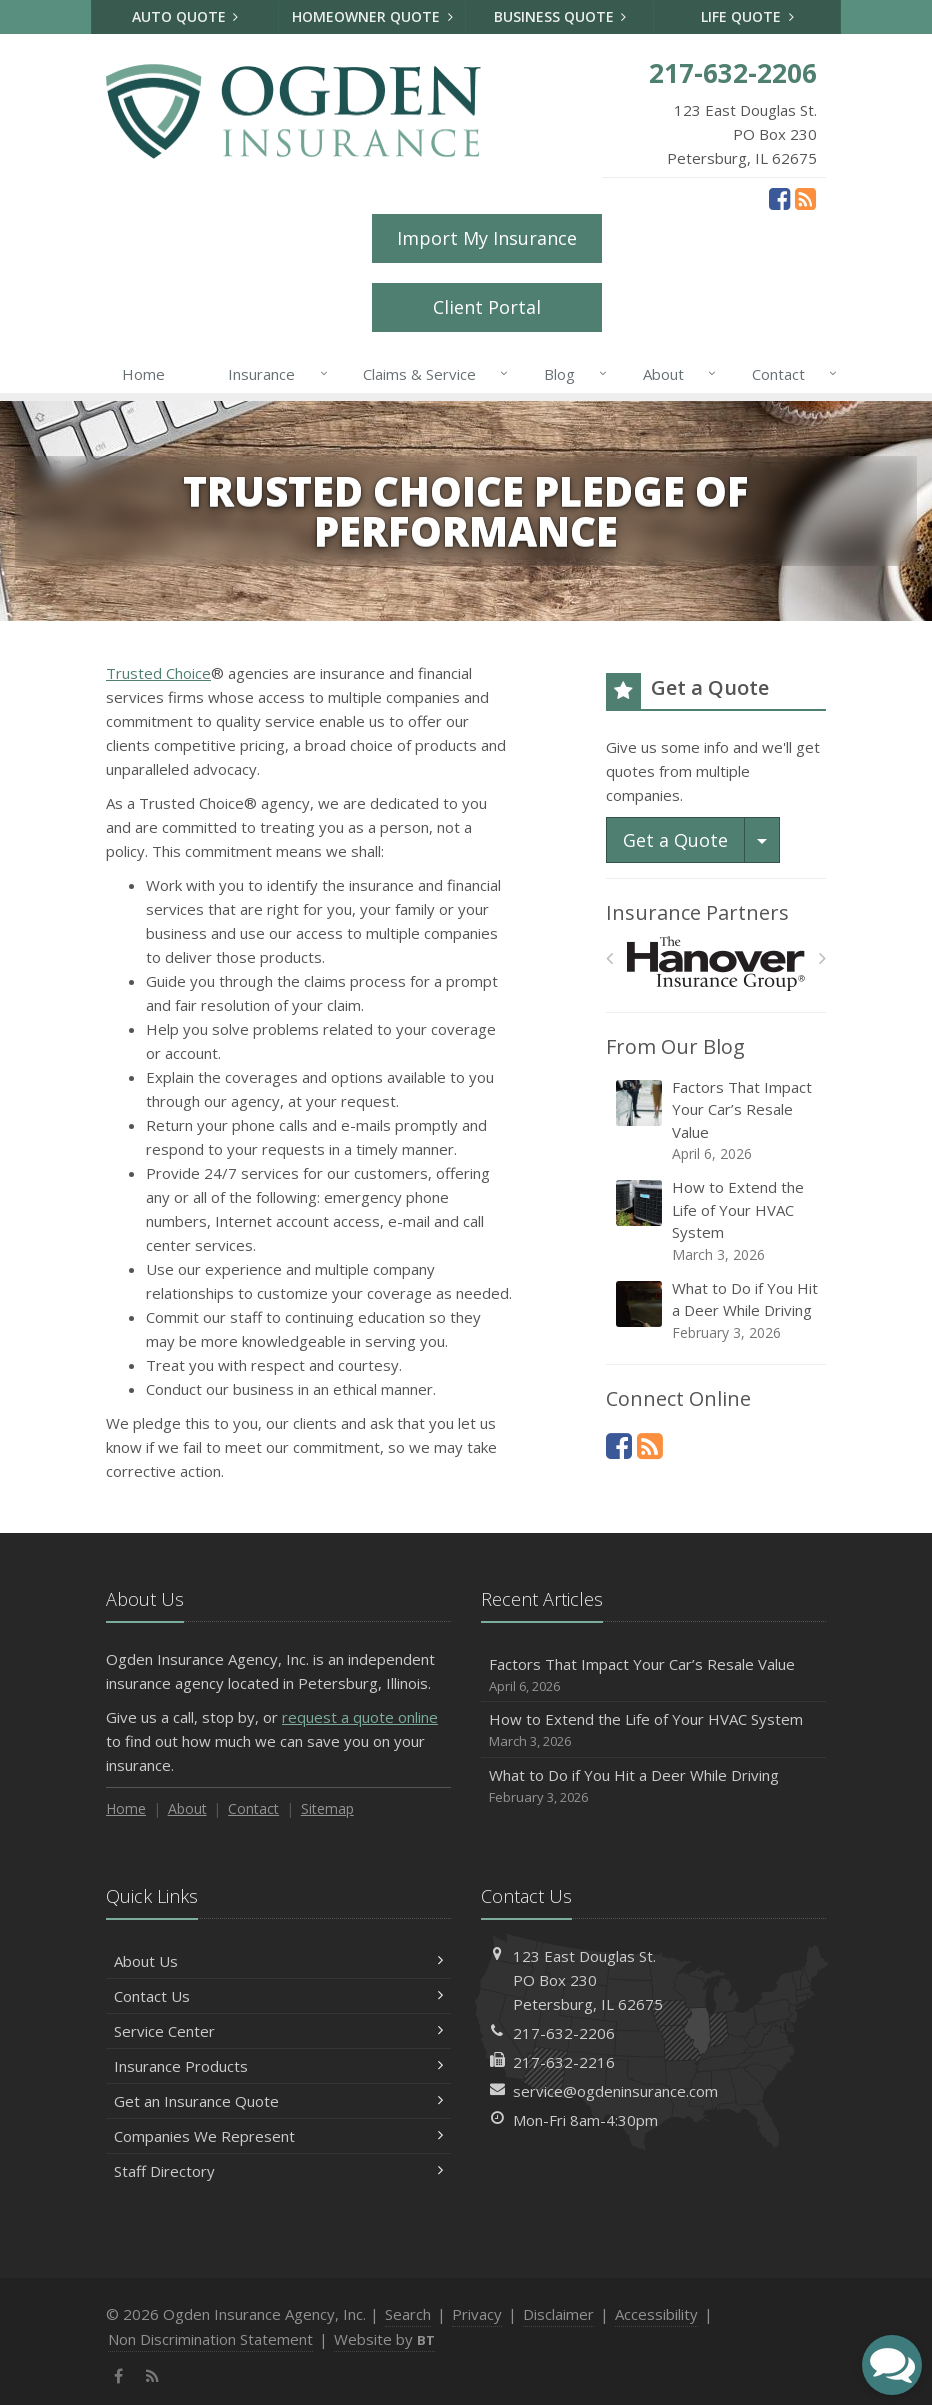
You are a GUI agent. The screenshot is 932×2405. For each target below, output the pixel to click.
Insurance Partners (697, 912)
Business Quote (560, 16)
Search (408, 2314)
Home (143, 374)
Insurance (273, 374)
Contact (790, 374)
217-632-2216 (564, 2062)
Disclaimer (558, 2314)
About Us (278, 1961)
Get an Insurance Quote (278, 2101)
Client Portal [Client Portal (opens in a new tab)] (487, 307)
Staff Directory (278, 2171)
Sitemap (327, 1808)
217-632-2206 (564, 2033)
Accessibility (656, 2314)
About (675, 374)
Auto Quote (185, 16)
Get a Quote (675, 840)
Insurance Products (278, 2066)
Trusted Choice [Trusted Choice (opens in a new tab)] (158, 673)
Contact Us (278, 1996)
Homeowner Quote (372, 16)
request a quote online (360, 1717)
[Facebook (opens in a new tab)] (779, 198)
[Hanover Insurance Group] (716, 963)
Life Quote (747, 16)
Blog (571, 374)
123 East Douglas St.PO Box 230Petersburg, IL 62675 (588, 1980)
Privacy (477, 2314)
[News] (805, 198)
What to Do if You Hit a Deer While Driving (717, 1310)
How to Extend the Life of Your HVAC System (717, 1221)
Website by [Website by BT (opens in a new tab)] (384, 2339)
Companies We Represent (278, 2136)
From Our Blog (675, 1046)
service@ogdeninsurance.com (615, 2091)
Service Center (278, 2031)
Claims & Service (431, 374)
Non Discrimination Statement (210, 2339)
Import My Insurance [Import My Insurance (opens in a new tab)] (487, 238)
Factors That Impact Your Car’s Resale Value (717, 1121)
